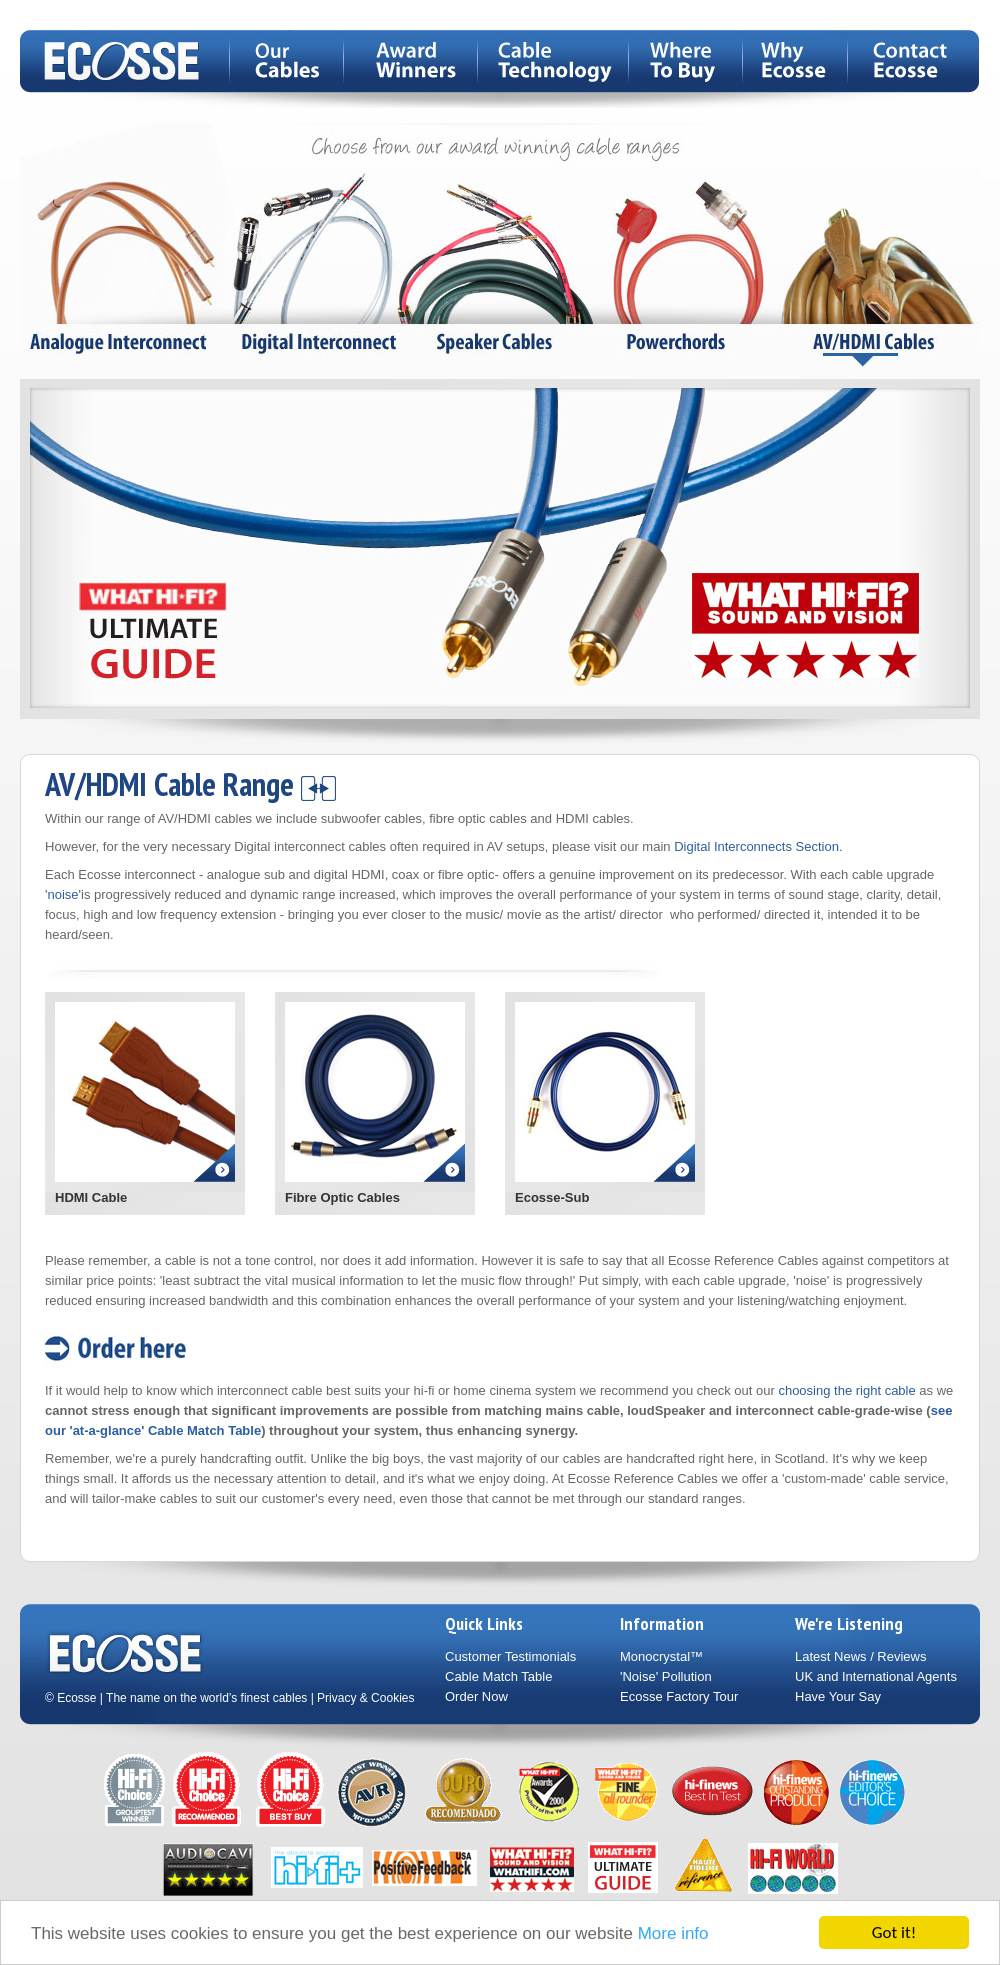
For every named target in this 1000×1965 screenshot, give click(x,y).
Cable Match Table (498, 1676)
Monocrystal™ (661, 1656)
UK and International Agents (876, 1676)
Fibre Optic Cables (342, 1197)
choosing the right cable (846, 1390)
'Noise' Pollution (666, 1676)
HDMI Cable (91, 1197)
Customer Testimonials (510, 1656)
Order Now (476, 1696)
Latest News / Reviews (861, 1656)
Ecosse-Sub (552, 1197)
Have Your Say (838, 1696)
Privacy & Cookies (365, 1698)
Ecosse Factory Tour (679, 1696)
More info (673, 1934)
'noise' (63, 894)
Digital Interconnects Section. (758, 846)
